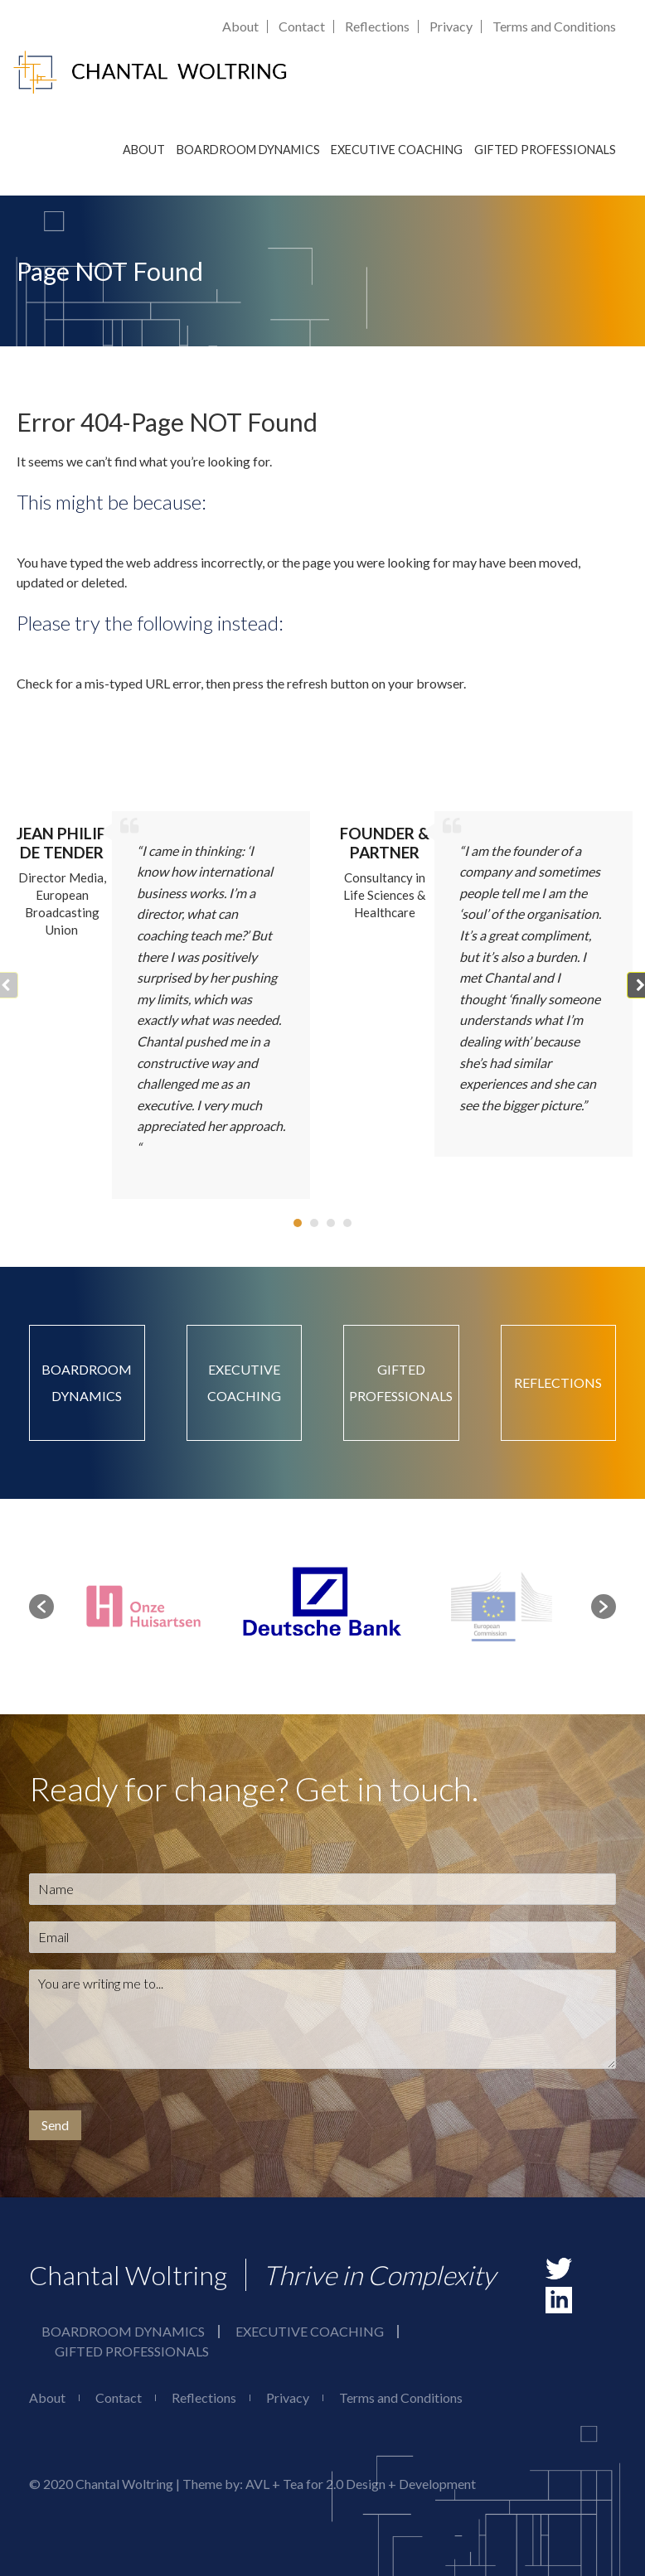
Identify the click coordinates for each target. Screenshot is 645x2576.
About (240, 26)
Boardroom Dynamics (248, 150)
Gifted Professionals (545, 150)
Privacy (451, 26)
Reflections (377, 26)
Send (55, 2125)
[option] (323, 1607)
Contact (302, 26)
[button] (297, 1223)
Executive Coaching (397, 150)
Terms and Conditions (554, 26)
